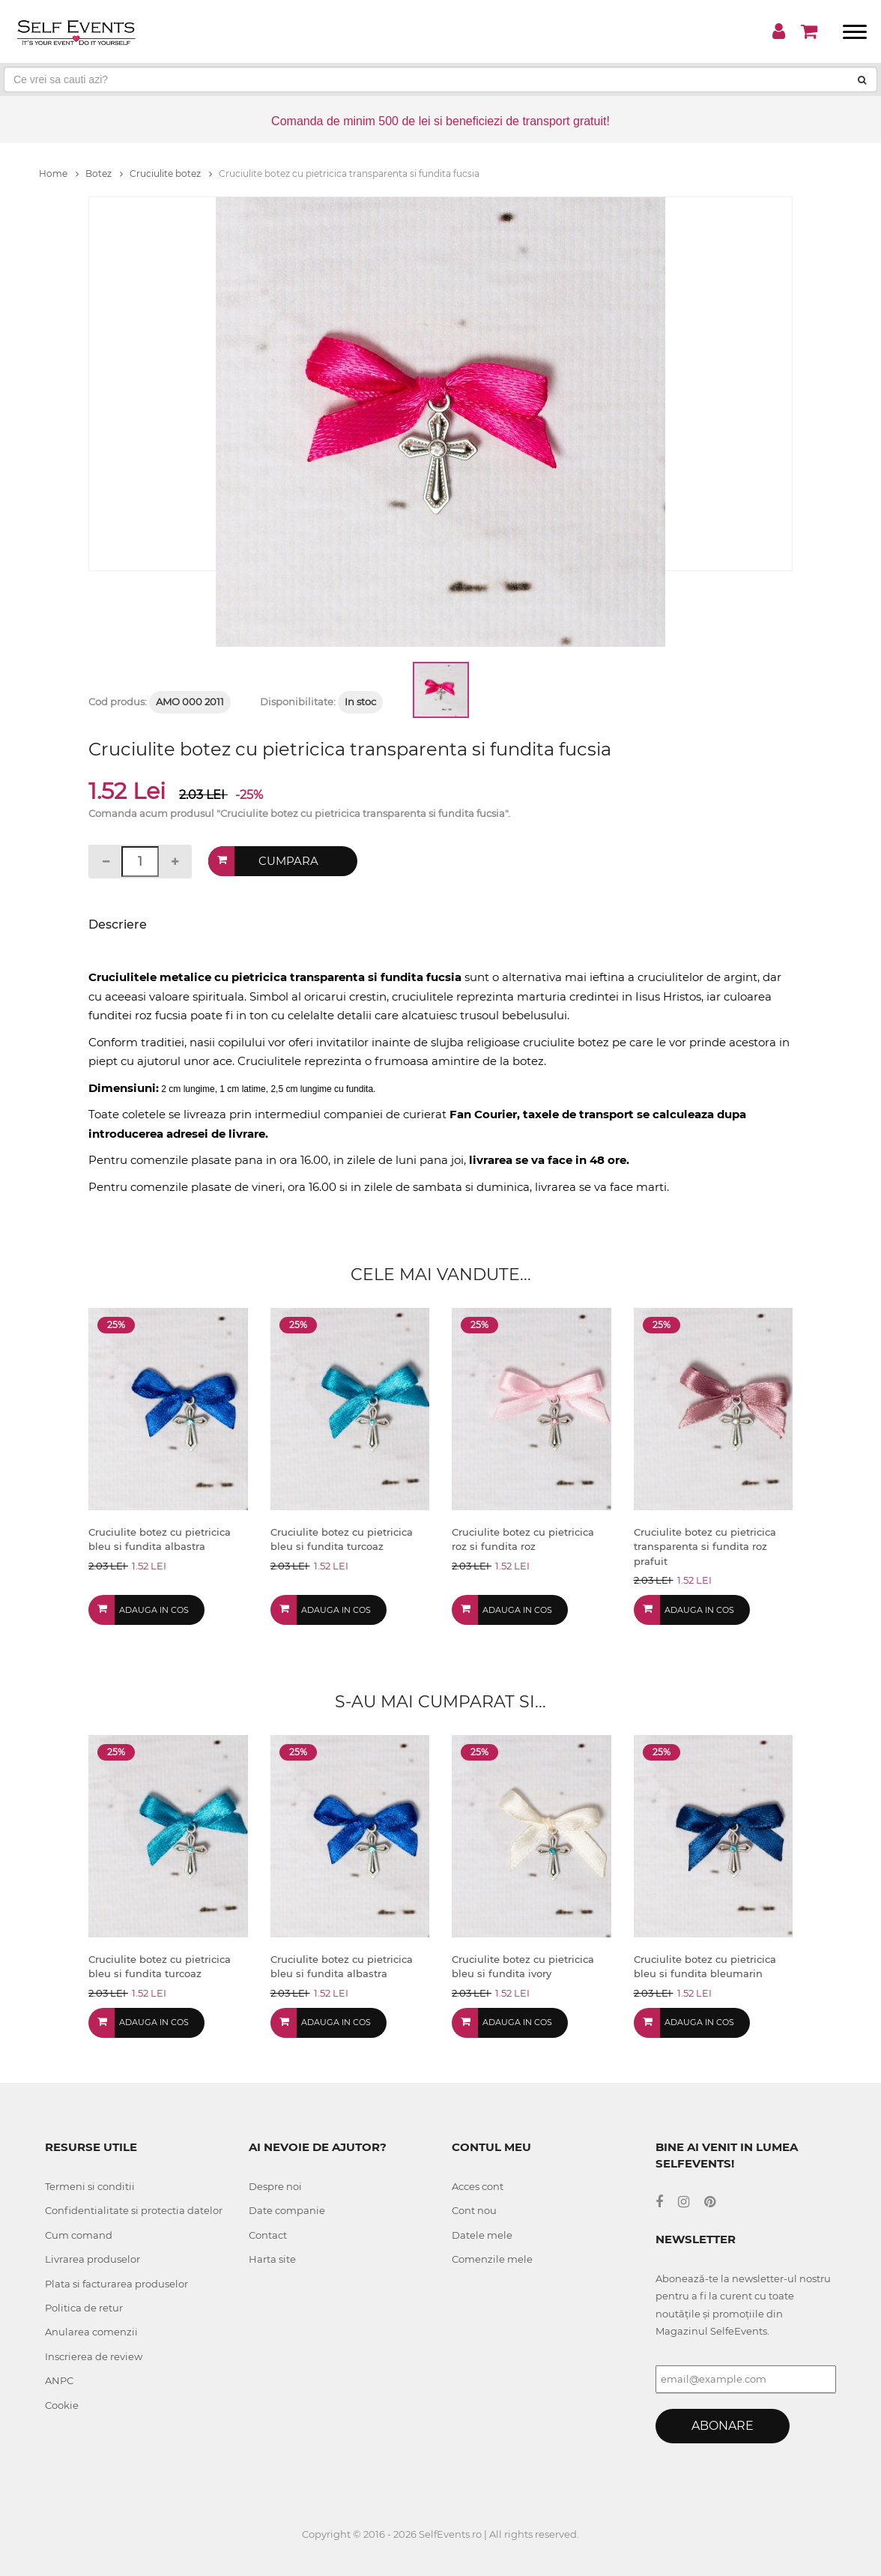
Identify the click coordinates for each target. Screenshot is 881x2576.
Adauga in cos (154, 1610)
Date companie (287, 2210)
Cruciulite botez (171, 173)
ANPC (59, 2380)
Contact (268, 2235)
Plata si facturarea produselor (116, 2284)
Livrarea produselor (92, 2259)
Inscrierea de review (93, 2356)
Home (59, 173)
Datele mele (482, 2235)
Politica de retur (84, 2308)
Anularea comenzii (91, 2332)
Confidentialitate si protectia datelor (133, 2210)
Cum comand (78, 2235)
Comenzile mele (492, 2259)
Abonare (722, 2426)
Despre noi (275, 2186)
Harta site (272, 2259)
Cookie (62, 2405)
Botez (104, 173)
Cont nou (474, 2210)
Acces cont (477, 2186)
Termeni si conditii (90, 2186)
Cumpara (289, 861)
